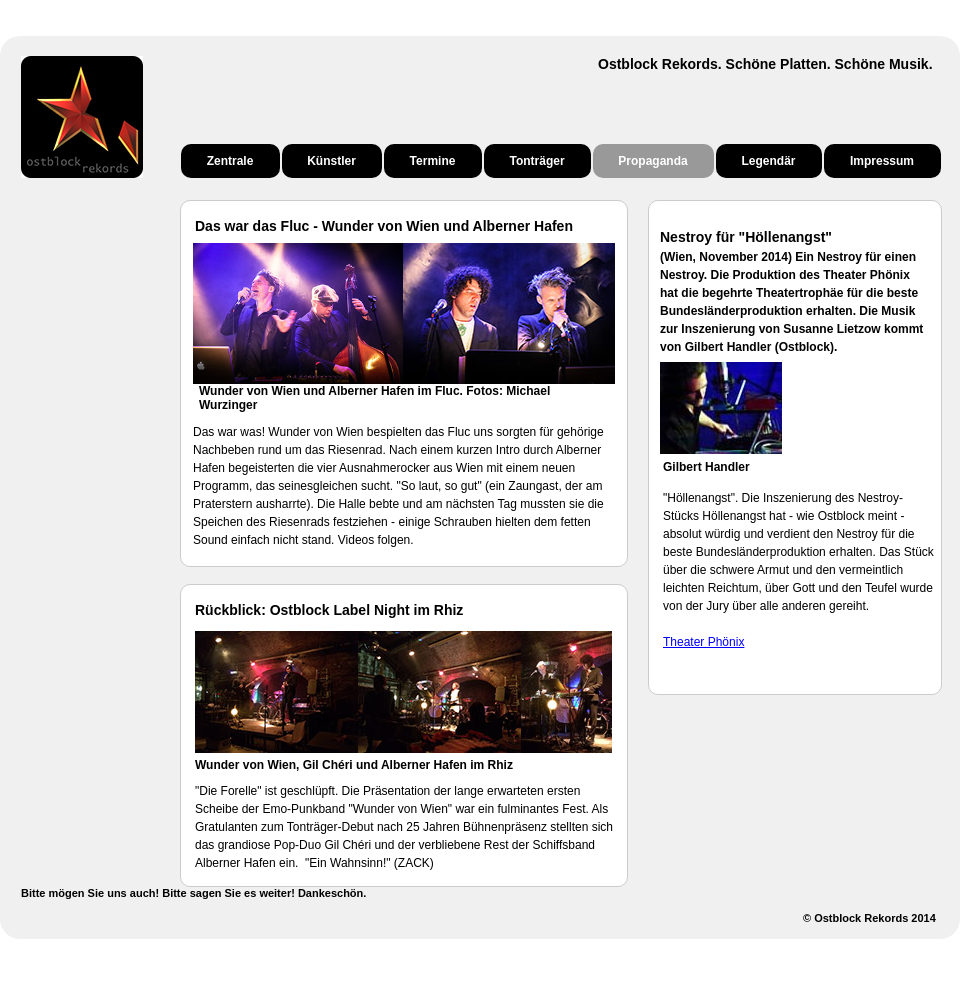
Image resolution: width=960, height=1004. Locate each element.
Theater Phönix (703, 642)
